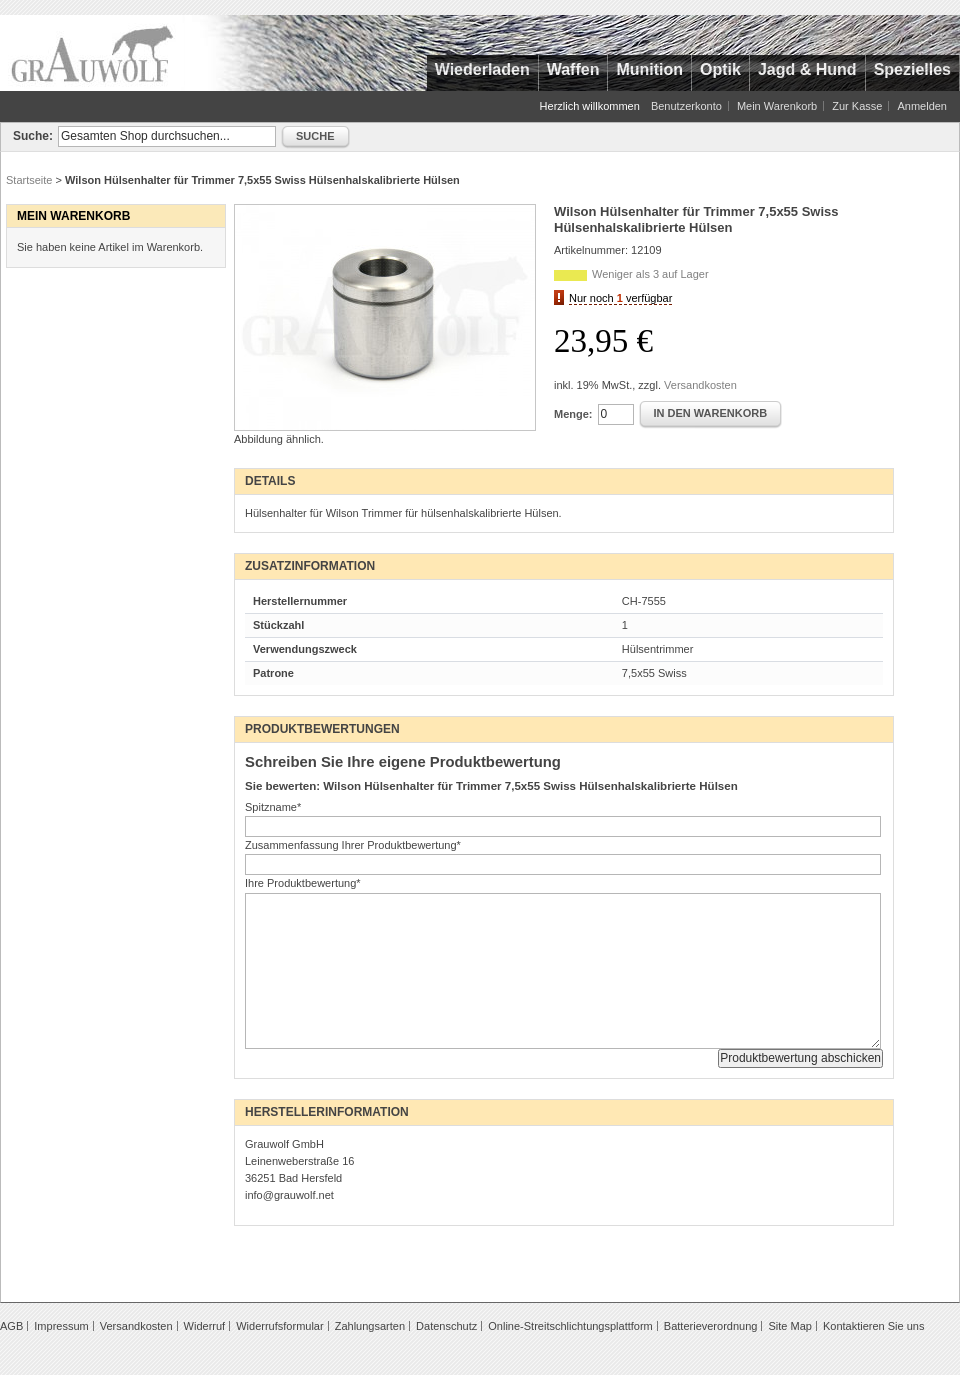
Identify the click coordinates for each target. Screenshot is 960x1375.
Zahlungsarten (370, 1326)
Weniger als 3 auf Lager (650, 274)
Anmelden (922, 106)
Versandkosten (700, 385)
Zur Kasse (857, 106)
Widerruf (205, 1326)
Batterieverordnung (711, 1326)
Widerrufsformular (279, 1326)
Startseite (29, 180)
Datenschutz (446, 1326)
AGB (11, 1326)
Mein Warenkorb (777, 106)
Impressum (61, 1326)
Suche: (33, 136)
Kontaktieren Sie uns (874, 1326)
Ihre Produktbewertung (303, 883)
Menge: (573, 414)
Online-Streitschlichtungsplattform (570, 1326)
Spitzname (273, 807)
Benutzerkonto (686, 106)
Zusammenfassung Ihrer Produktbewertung (353, 845)
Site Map (789, 1326)
